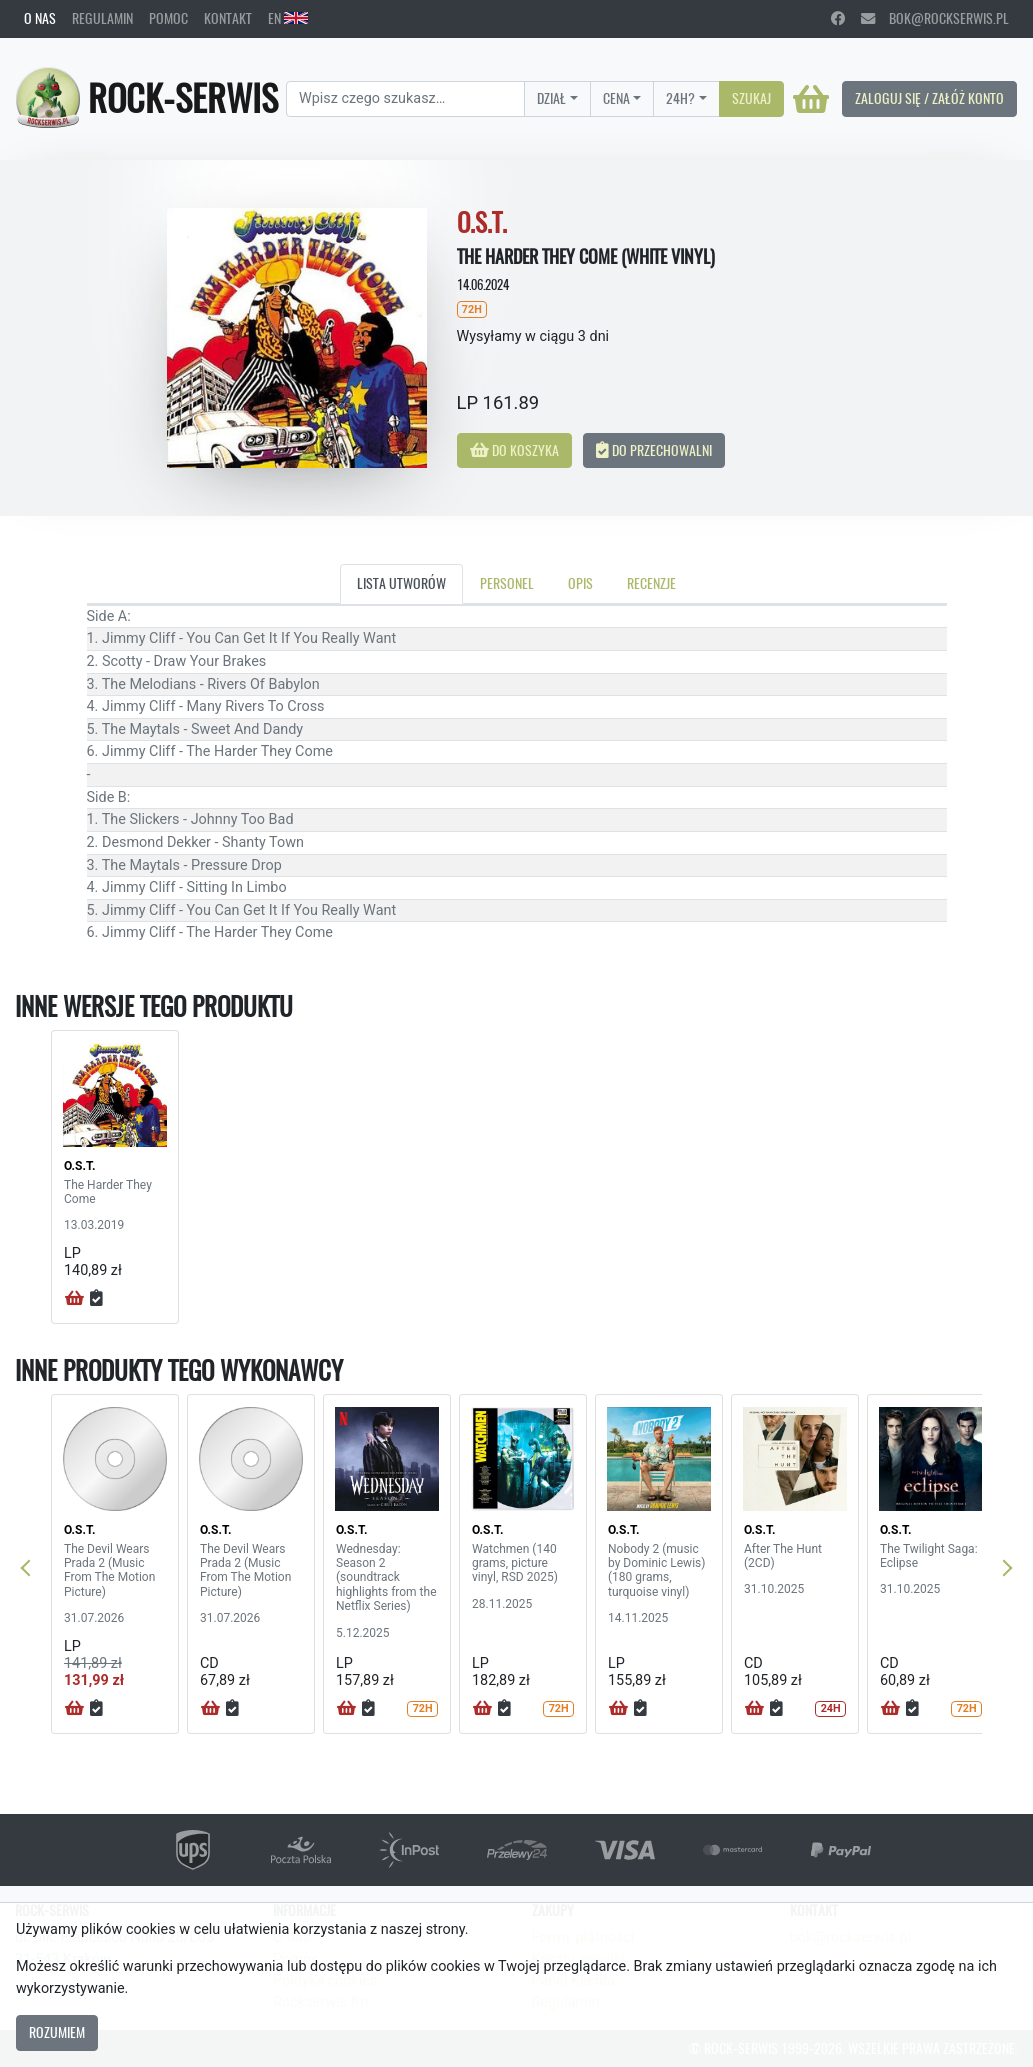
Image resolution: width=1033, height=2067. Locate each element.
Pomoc (168, 18)
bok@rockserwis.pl (935, 18)
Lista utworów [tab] (401, 583)
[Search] (405, 99)
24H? (680, 98)
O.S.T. (79, 1166)
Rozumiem (57, 2032)
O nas (40, 18)
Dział (551, 98)
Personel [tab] (507, 583)
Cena (616, 98)
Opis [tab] (580, 583)
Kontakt (228, 18)
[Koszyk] (811, 99)
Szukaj (751, 98)
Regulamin (102, 18)
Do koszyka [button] (514, 450)
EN (288, 18)
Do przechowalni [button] (654, 450)
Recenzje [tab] (651, 583)
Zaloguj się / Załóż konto (929, 98)
